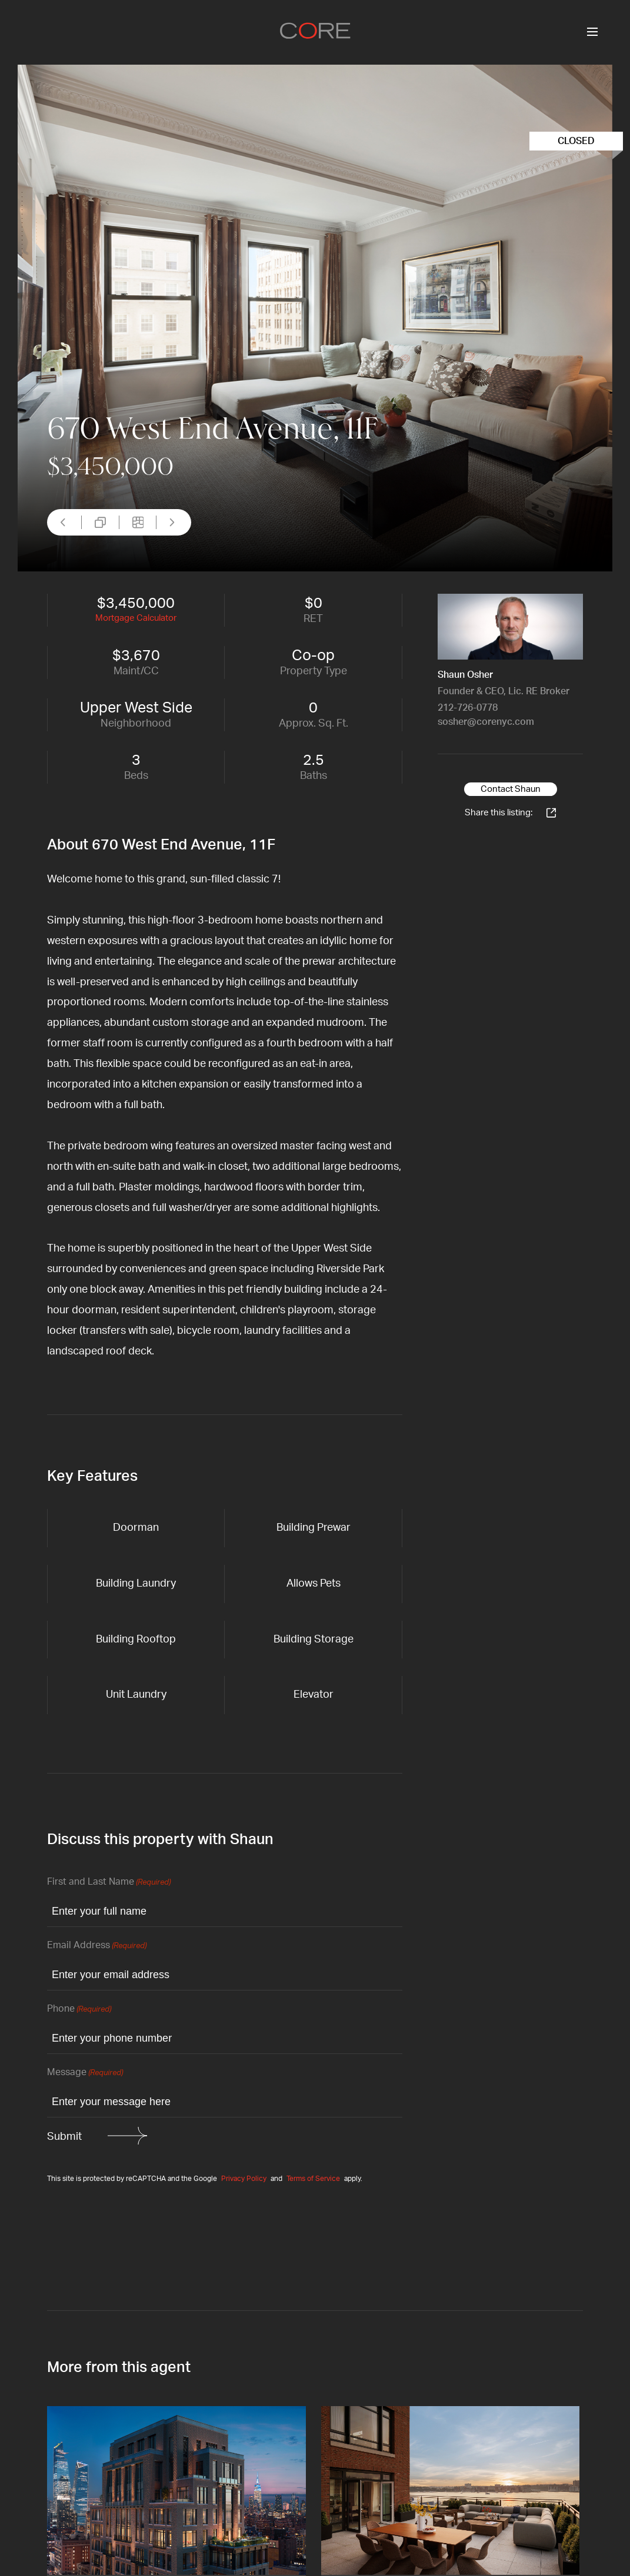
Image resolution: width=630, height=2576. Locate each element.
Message (85, 2073)
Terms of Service (313, 2178)
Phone (79, 2009)
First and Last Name (109, 1883)
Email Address (96, 1946)
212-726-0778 (468, 707)
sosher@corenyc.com (486, 722)
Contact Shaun (511, 789)
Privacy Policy (243, 2178)
